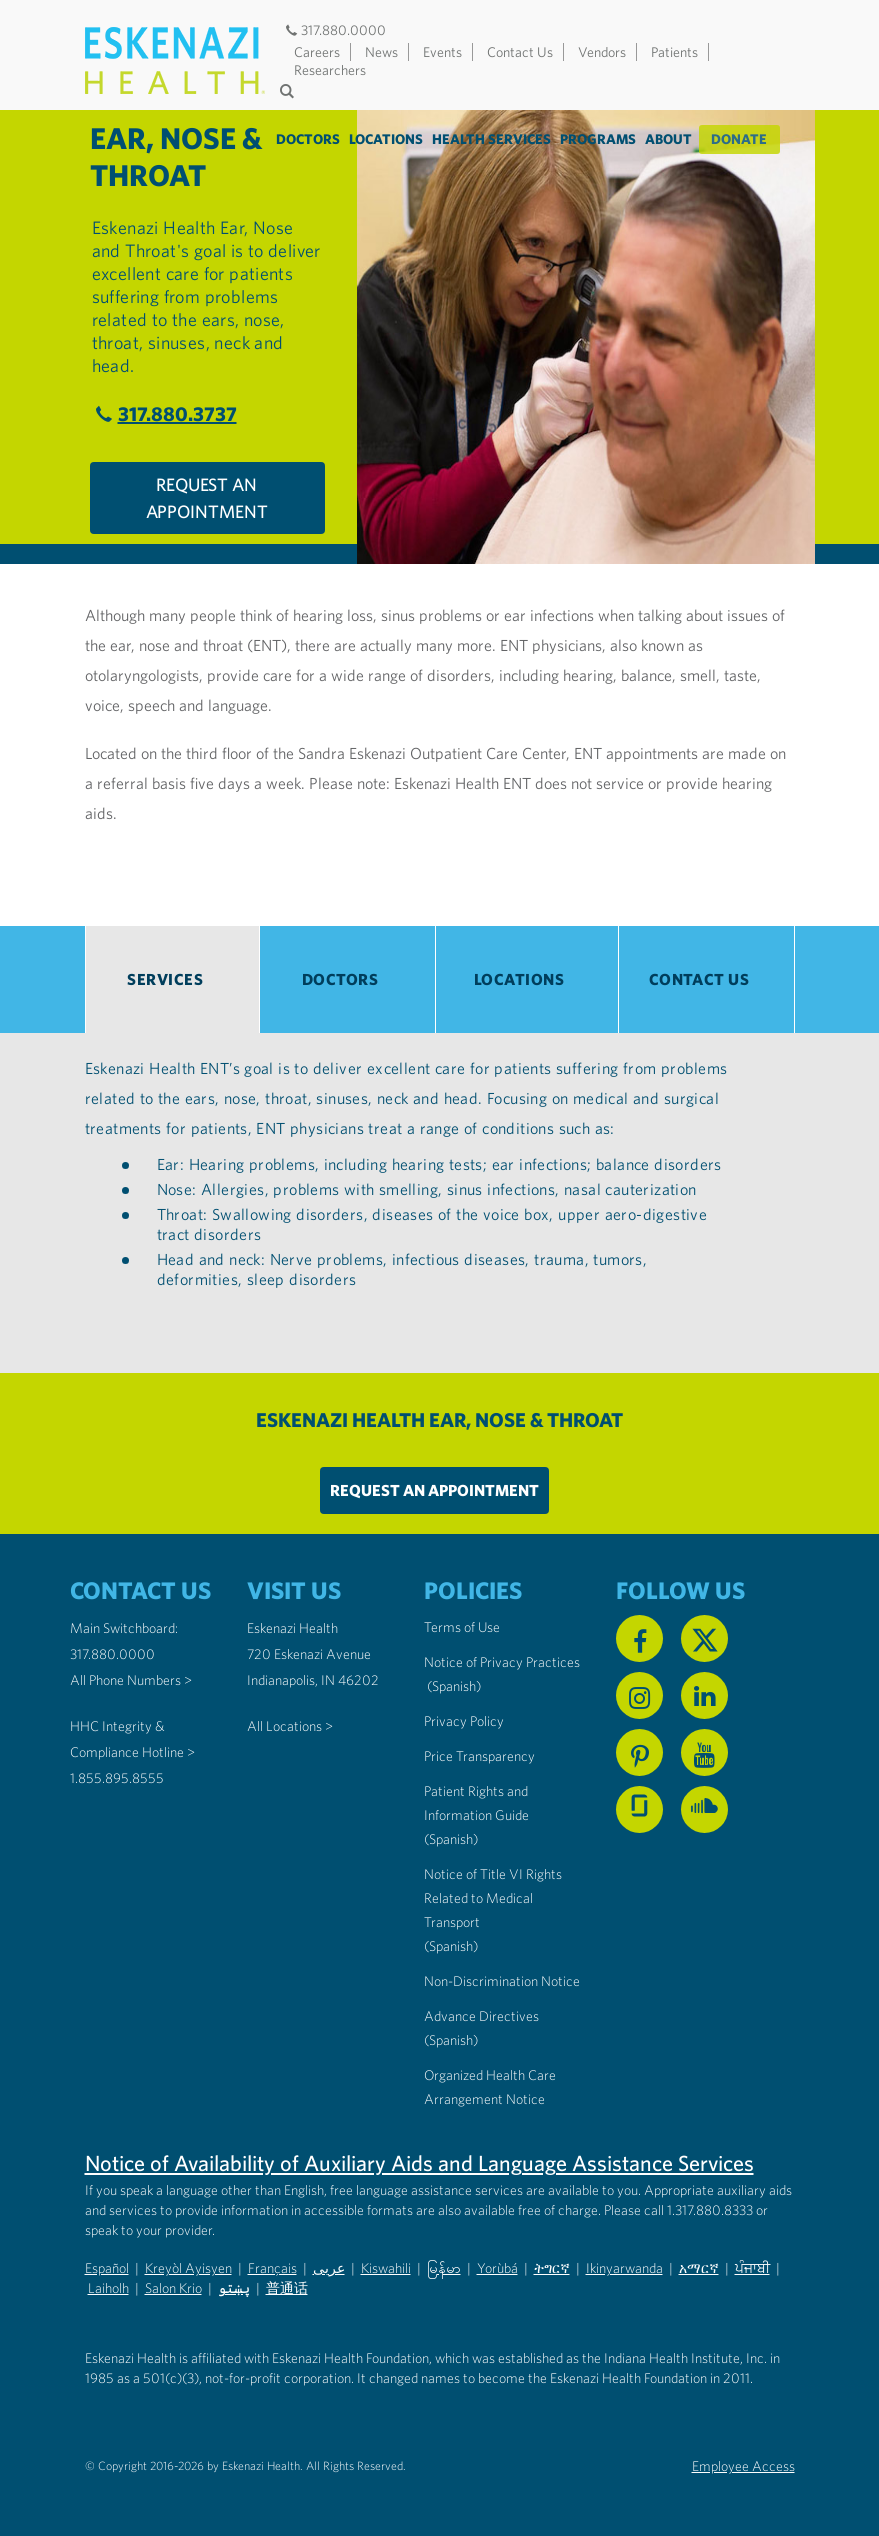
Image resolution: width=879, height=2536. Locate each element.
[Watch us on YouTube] (704, 1752)
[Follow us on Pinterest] (639, 1752)
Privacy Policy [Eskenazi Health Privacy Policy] (464, 1721)
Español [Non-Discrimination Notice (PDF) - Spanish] (107, 2268)
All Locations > (290, 1726)
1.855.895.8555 (117, 1778)
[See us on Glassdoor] (639, 1809)
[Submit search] (290, 91)
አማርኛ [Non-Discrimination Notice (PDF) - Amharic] (699, 2268)
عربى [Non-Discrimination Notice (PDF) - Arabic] (329, 2268)
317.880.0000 (334, 30)
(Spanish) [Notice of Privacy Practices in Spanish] (454, 1686)
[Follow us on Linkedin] (704, 1695)
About (669, 139)
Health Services (492, 139)
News (381, 52)
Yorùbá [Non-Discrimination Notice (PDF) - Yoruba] (497, 2268)
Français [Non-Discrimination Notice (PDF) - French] (272, 2268)
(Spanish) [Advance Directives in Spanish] (451, 2040)
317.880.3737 (163, 413)
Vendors (602, 52)
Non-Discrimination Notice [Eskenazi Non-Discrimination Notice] (502, 1981)
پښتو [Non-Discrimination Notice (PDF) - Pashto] (234, 2288)
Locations (387, 139)
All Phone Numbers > (131, 1680)
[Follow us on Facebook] (639, 1638)
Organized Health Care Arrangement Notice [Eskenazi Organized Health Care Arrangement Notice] (490, 2087)
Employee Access (743, 2466)
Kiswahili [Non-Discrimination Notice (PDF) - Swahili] (386, 2268)
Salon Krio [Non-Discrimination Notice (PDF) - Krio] (173, 2288)
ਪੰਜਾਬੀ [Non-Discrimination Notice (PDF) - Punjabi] (752, 2268)
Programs (599, 139)
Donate (740, 139)
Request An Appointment (207, 498)
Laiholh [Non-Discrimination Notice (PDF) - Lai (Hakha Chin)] (108, 2288)
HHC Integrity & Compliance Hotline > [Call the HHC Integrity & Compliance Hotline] (132, 1739)
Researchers (330, 70)
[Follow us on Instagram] (639, 1695)
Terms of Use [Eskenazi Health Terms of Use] (462, 1627)
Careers (317, 52)
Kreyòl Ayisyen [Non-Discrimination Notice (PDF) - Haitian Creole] (188, 2268)
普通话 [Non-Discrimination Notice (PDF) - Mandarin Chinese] (287, 2288)
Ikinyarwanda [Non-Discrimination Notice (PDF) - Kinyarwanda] (624, 2268)
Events (442, 52)
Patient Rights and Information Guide (476, 1803)
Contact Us (520, 52)
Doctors (309, 139)
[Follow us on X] (704, 1638)
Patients (674, 52)
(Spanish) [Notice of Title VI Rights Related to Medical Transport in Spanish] (451, 1946)
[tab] (173, 979)
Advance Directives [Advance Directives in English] (481, 2016)
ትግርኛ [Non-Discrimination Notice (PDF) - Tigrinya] (552, 2268)
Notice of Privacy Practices (502, 1662)
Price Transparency (479, 1756)
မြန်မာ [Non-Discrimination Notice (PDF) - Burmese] (444, 2268)
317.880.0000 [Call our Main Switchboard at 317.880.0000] (112, 1654)
